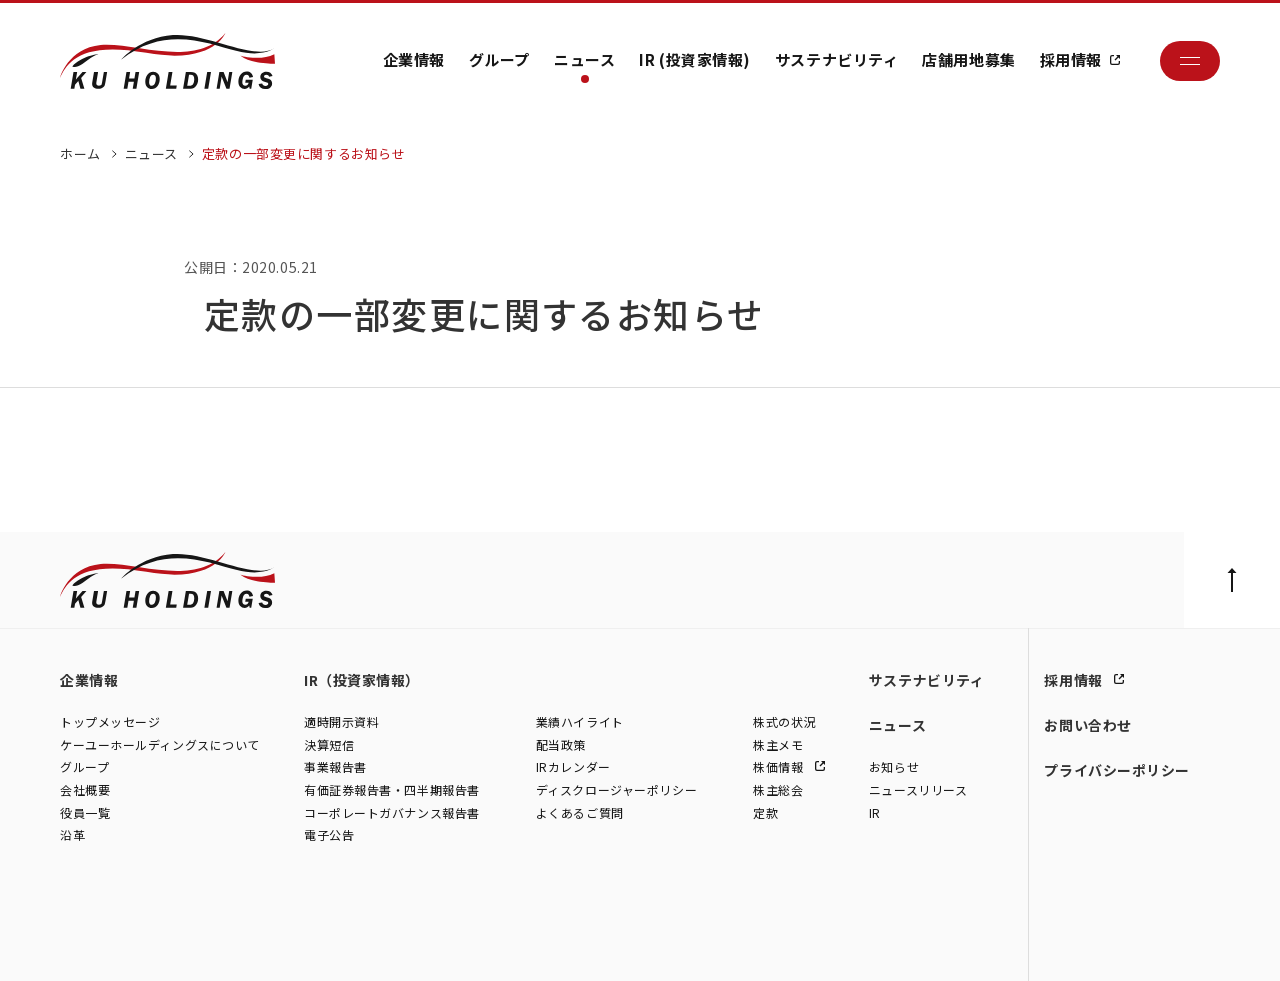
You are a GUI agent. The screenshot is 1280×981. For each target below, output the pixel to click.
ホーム (80, 153)
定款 (765, 812)
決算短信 (329, 744)
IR (875, 812)
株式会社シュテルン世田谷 (240, 944)
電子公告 (329, 835)
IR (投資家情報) (695, 59)
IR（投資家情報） (362, 680)
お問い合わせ (1087, 725)
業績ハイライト (580, 722)
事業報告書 (335, 767)
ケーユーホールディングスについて (160, 744)
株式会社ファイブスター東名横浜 (579, 944)
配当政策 (561, 744)
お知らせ (894, 767)
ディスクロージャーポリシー (616, 790)
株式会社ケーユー (107, 944)
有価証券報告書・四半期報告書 (392, 790)
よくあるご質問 (580, 812)
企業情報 (414, 59)
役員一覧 (85, 812)
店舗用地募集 (968, 59)
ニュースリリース (918, 790)
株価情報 (780, 767)
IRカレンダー (573, 767)
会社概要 (85, 790)
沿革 (72, 835)
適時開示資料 (341, 722)
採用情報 (1071, 59)
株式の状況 (784, 722)
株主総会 (778, 790)
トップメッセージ (110, 722)
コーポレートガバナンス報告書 (392, 812)
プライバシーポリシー (1117, 770)
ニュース (584, 59)
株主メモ (778, 744)
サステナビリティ (836, 59)
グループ (499, 59)
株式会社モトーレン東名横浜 (401, 944)
